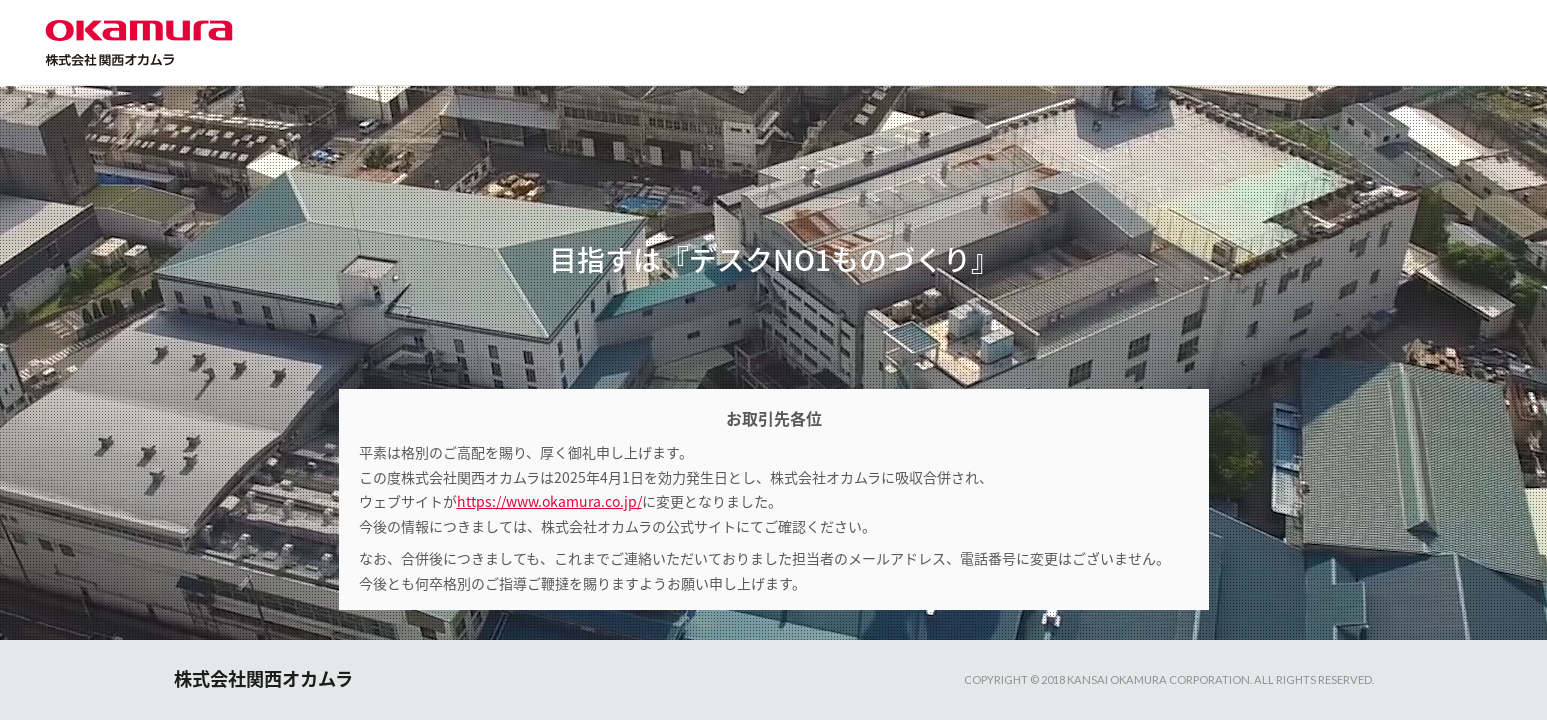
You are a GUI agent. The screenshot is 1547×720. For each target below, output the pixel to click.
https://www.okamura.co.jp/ (549, 501)
